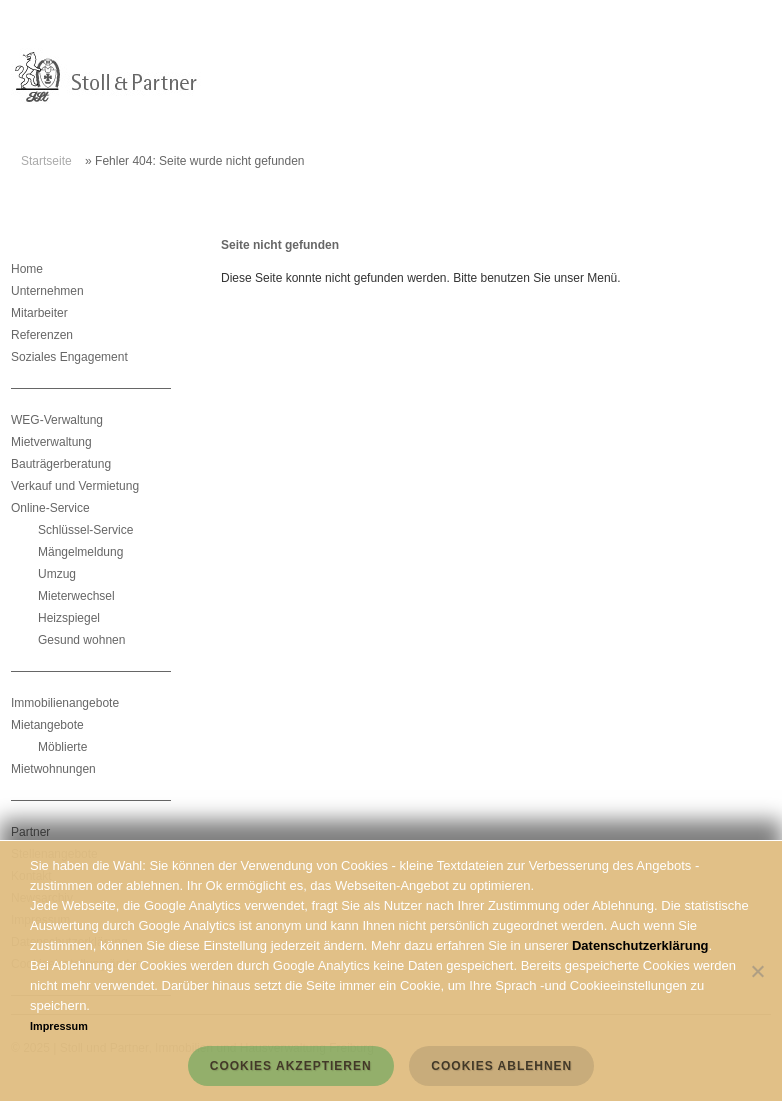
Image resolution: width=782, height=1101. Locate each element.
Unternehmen (47, 291)
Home (27, 269)
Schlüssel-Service (85, 530)
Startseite (46, 161)
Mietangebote (47, 725)
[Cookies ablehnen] (757, 971)
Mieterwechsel (76, 596)
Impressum (59, 1026)
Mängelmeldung (80, 552)
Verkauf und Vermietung (75, 486)
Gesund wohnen (81, 640)
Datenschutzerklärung (640, 945)
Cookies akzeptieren (291, 1066)
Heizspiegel (69, 618)
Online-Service (50, 508)
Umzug (57, 574)
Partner (30, 832)
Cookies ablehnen (501, 1066)
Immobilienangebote (65, 703)
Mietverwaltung (51, 442)
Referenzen (42, 335)
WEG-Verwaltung (57, 420)
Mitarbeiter (39, 313)
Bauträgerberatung (61, 464)
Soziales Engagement (69, 357)
